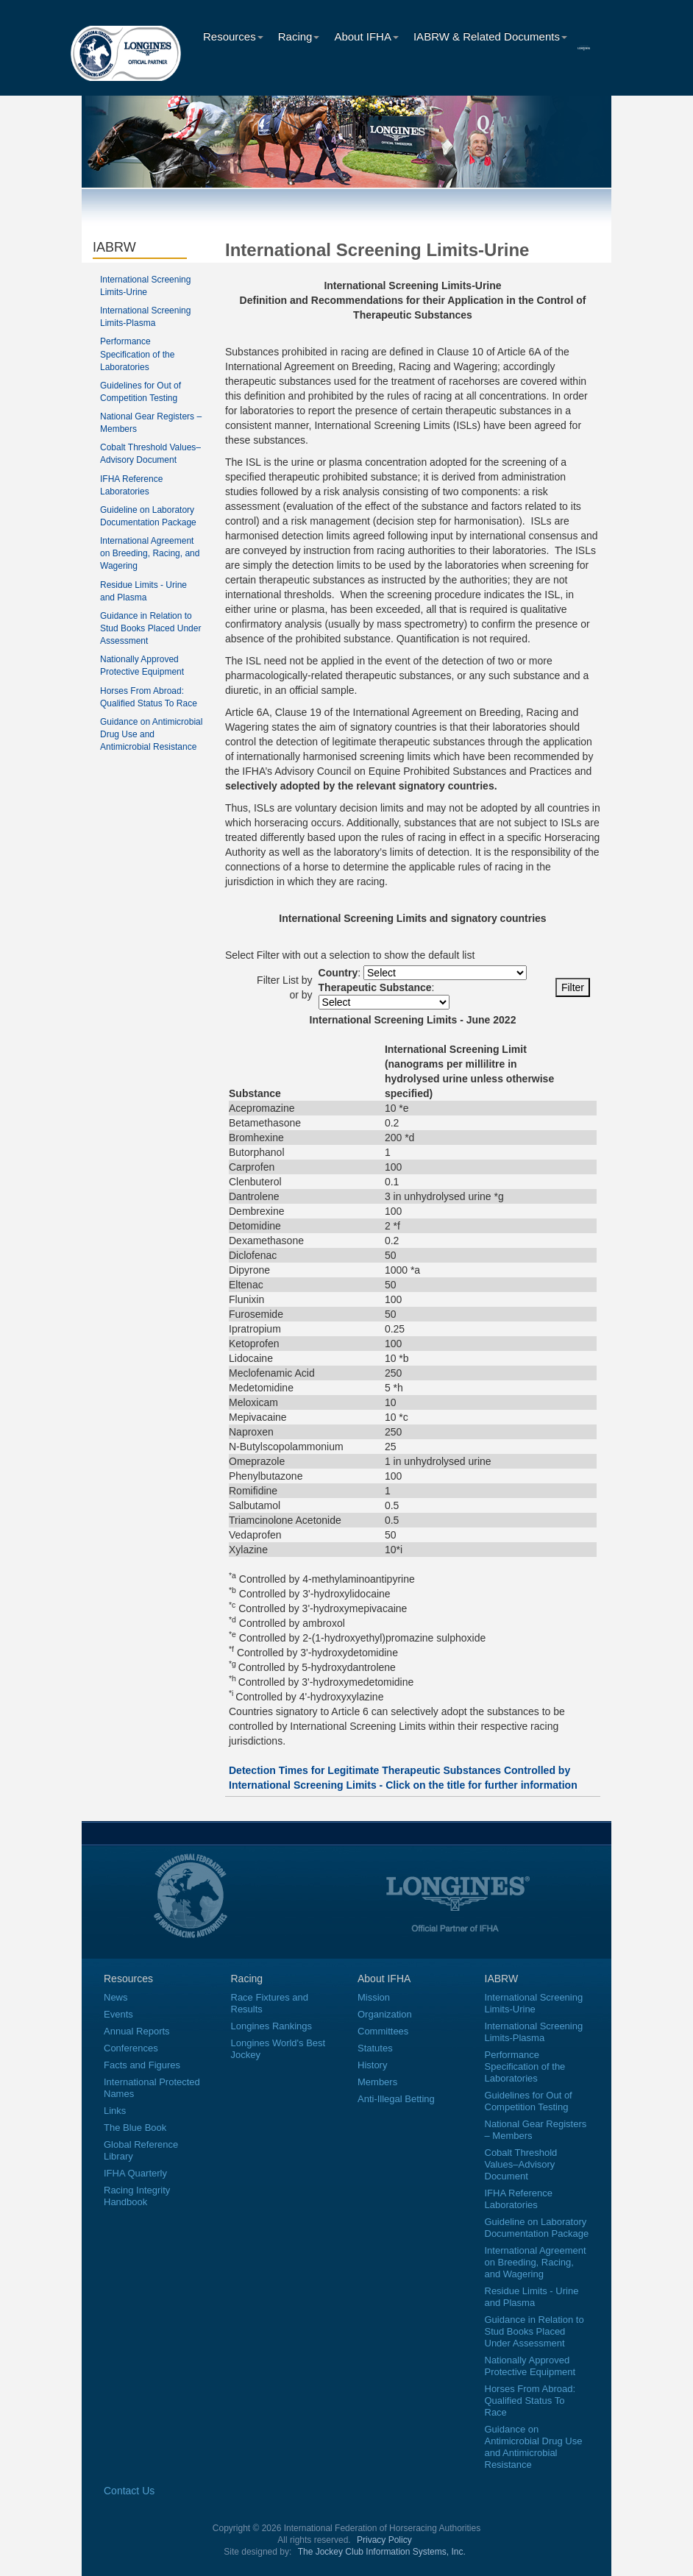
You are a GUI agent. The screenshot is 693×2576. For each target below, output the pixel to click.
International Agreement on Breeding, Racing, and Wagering (149, 553)
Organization (385, 2014)
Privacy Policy (384, 2540)
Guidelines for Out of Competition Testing (528, 2101)
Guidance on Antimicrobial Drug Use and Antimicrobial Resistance (151, 734)
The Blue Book (135, 2127)
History (372, 2065)
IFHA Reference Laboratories (519, 2199)
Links (115, 2110)
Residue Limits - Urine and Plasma (532, 2296)
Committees (383, 2031)
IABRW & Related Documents (490, 36)
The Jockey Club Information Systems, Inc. (382, 2552)
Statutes (375, 2048)
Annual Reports (137, 2031)
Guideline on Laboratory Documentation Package (537, 2227)
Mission (374, 1997)
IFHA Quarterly (135, 2173)
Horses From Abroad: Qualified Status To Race (530, 2400)
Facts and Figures (142, 2065)
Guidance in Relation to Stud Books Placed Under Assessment (150, 628)
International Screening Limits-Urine (534, 2003)
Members (377, 2081)
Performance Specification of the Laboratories (137, 354)
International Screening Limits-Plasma (534, 2031)
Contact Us (129, 2491)
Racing (299, 36)
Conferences (131, 2048)
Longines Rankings (272, 2026)
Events (118, 2014)
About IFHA (366, 36)
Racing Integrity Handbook (137, 2196)
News (116, 1997)
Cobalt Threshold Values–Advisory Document (521, 2164)
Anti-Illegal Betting (396, 2098)
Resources (233, 36)
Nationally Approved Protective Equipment (530, 2366)
